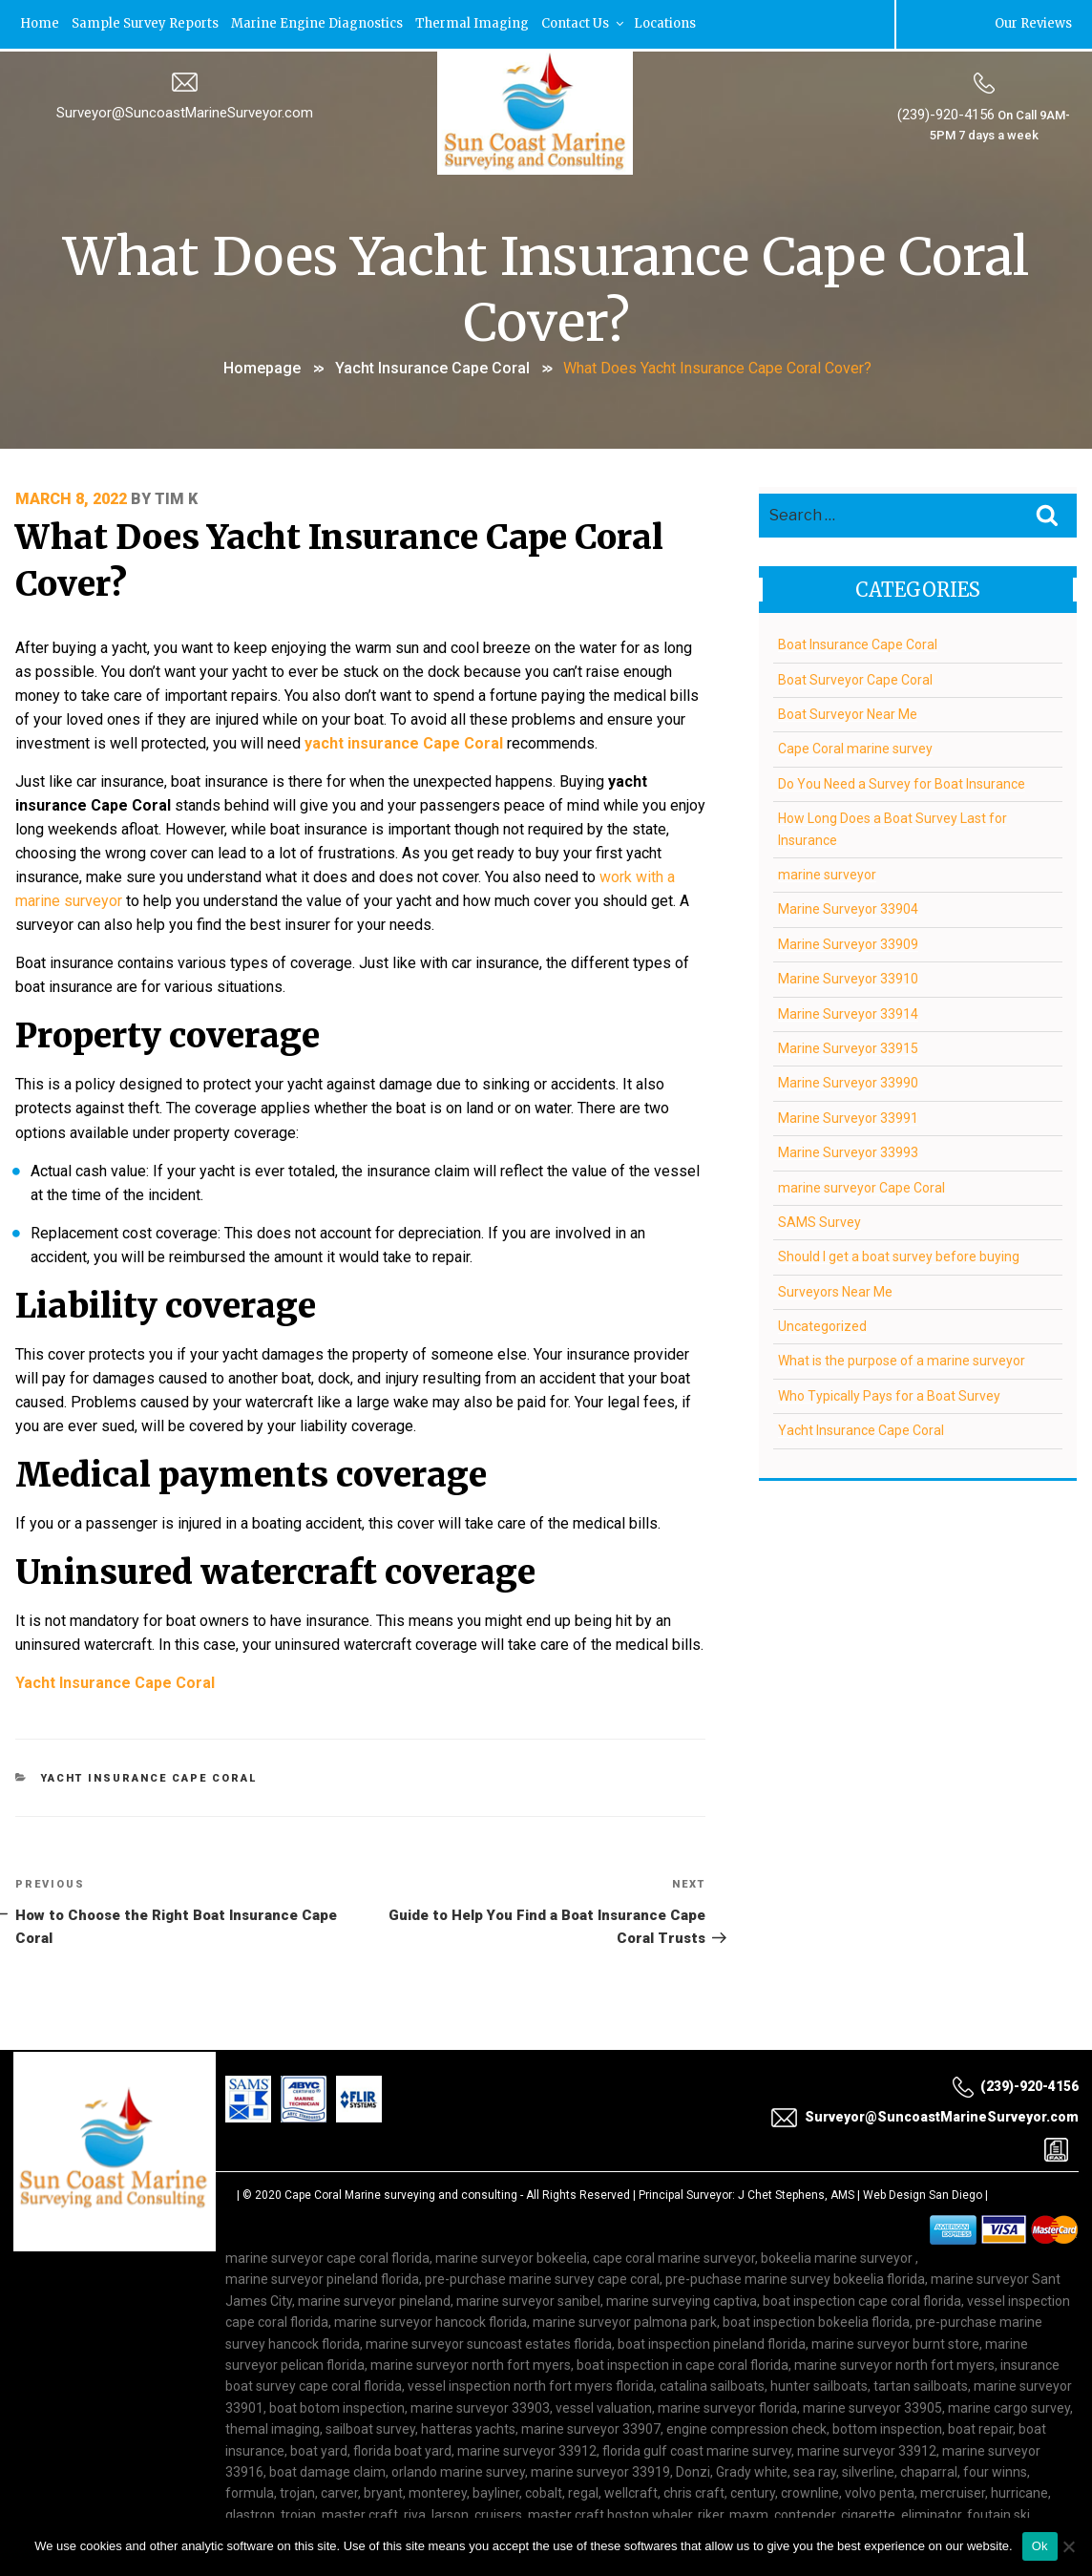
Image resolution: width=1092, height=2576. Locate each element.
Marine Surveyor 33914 (847, 1011)
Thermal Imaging (477, 23)
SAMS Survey (818, 1220)
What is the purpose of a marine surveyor (900, 1358)
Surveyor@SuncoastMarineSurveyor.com (184, 111)
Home (39, 23)
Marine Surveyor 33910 (847, 976)
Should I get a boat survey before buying (897, 1254)
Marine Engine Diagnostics (320, 23)
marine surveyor (826, 872)
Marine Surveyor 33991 (847, 1115)
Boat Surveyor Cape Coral (854, 677)
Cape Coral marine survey (854, 746)
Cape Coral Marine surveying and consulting (400, 2166)
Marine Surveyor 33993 (847, 1150)
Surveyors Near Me (834, 1289)
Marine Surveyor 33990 (847, 1080)
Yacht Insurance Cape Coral (432, 366)
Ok (1040, 2546)
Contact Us (589, 23)
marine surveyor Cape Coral (860, 1185)
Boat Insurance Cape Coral (856, 642)
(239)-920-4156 (946, 113)
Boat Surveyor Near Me (846, 712)
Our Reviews (1033, 23)
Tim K (176, 496)
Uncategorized (821, 1324)
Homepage (262, 366)
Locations (671, 23)
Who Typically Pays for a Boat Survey (888, 1394)
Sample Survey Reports (146, 23)
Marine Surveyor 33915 (847, 1046)
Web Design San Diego (922, 2166)
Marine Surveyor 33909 (847, 941)
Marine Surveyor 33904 (847, 907)
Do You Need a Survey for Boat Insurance (900, 782)
